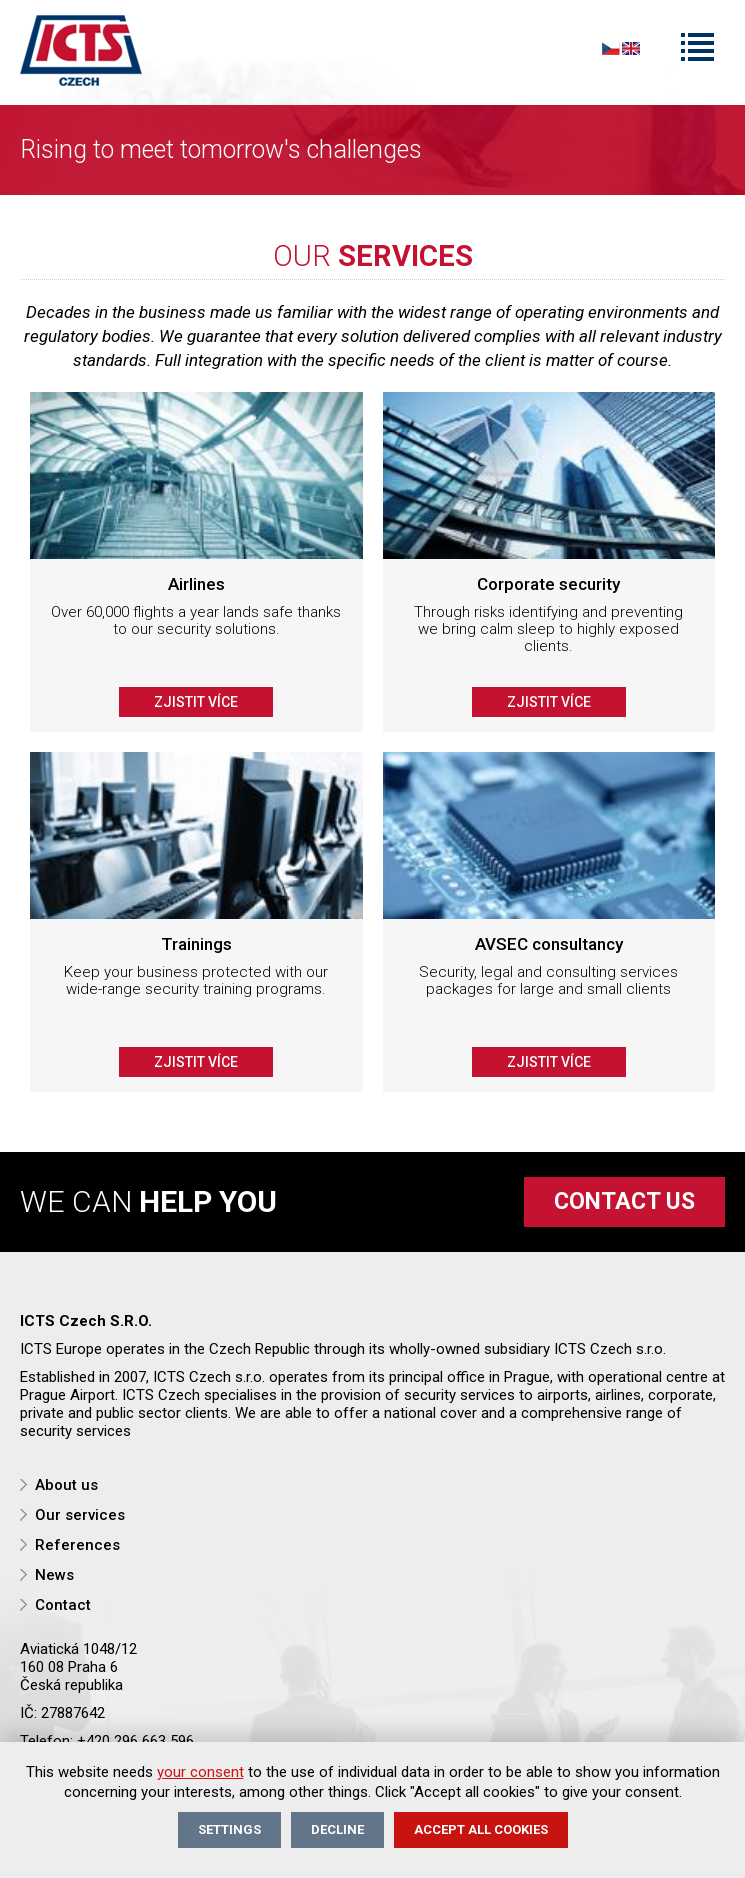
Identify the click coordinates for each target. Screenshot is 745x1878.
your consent (200, 1772)
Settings (229, 1829)
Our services (80, 1515)
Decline (337, 1829)
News (54, 1575)
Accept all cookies (481, 1829)
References (77, 1545)
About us (66, 1485)
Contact (63, 1605)
